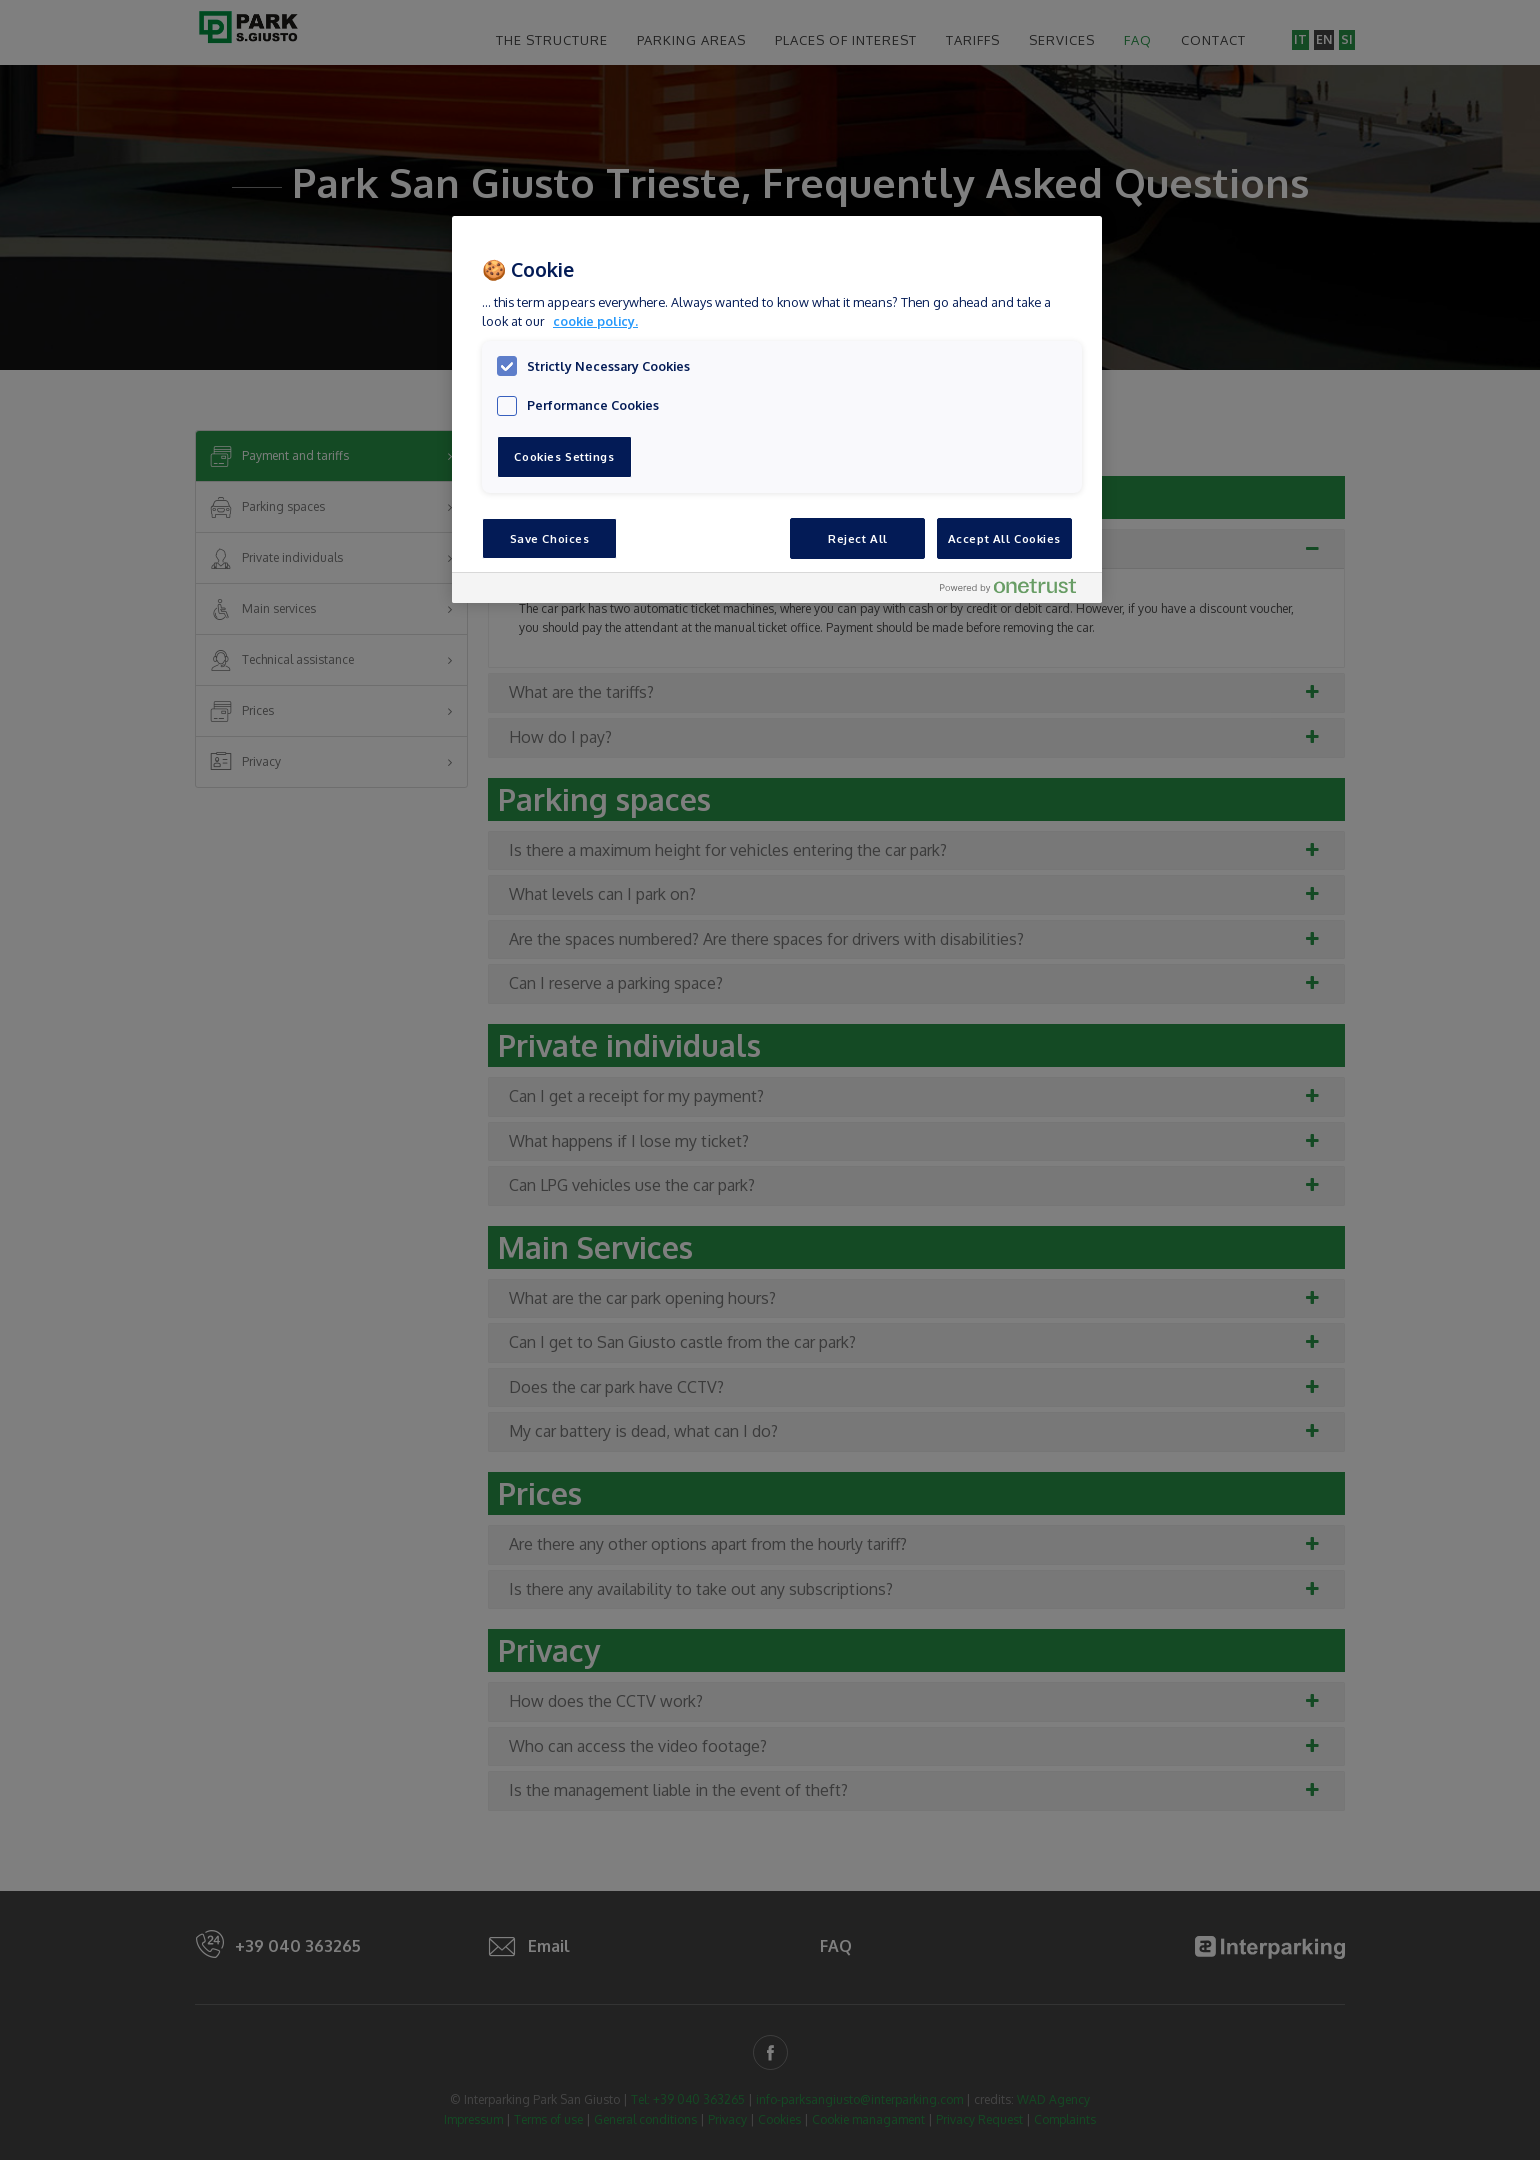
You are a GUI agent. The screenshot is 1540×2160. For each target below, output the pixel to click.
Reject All (858, 538)
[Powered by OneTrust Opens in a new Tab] (1016, 590)
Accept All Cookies (1004, 538)
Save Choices (550, 538)
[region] (777, 409)
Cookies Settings (564, 456)
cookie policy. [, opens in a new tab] (595, 321)
